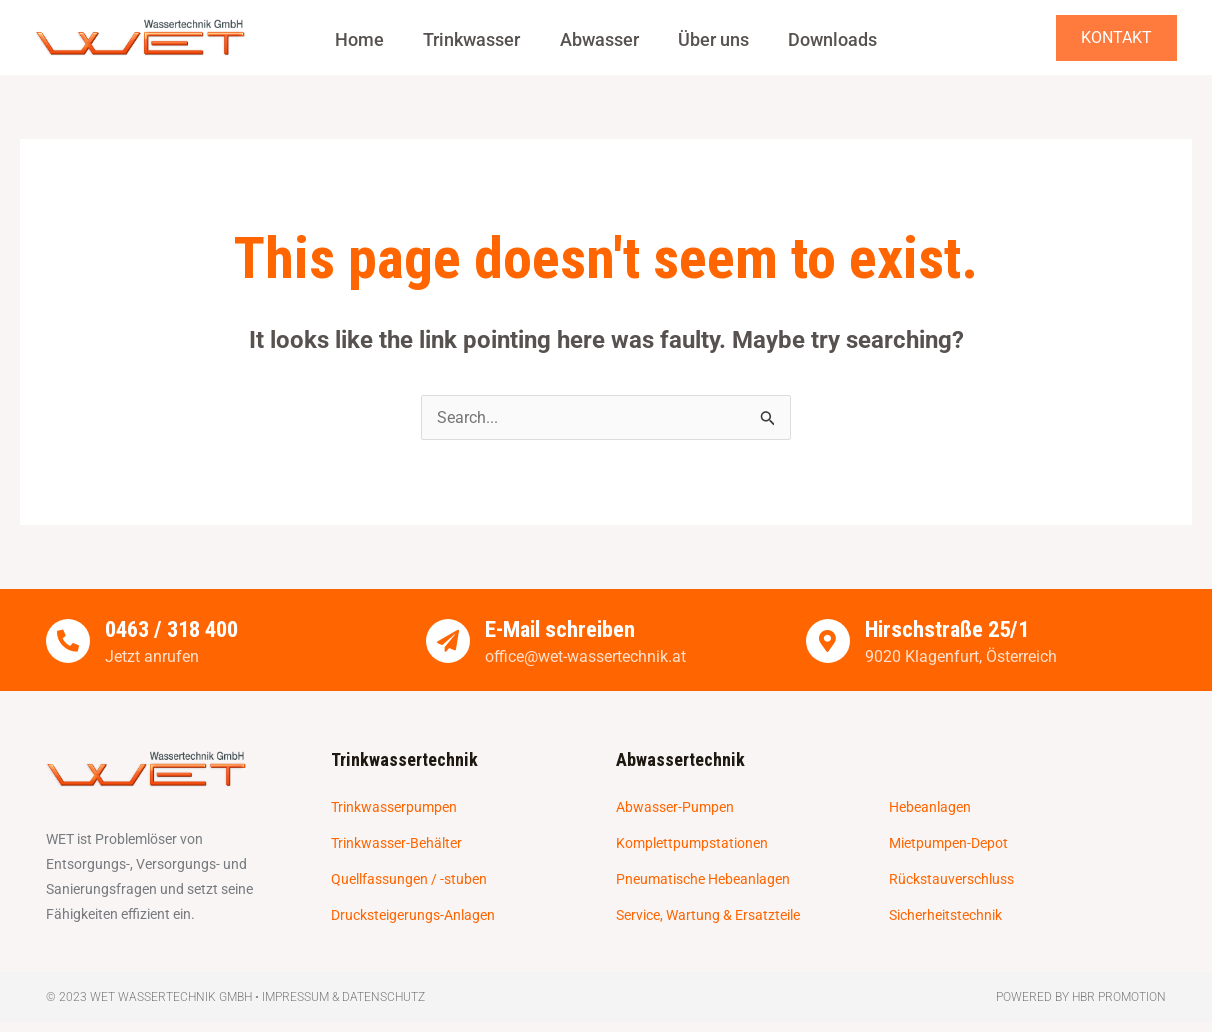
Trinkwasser (475, 40)
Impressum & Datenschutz (343, 997)
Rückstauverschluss (951, 880)
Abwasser (599, 40)
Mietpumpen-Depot (948, 844)
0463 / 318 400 (176, 630)
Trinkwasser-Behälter (396, 844)
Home (367, 40)
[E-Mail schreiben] (448, 641)
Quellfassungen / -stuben (409, 880)
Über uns (709, 40)
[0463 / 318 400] (68, 641)
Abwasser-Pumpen (675, 808)
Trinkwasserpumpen (394, 808)
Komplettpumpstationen (692, 844)
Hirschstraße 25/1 (950, 630)
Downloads (824, 40)
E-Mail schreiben (560, 630)
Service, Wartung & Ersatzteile (708, 916)
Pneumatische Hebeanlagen (703, 880)
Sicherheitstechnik (945, 916)
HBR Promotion (1119, 997)
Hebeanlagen (930, 808)
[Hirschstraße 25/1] (828, 641)
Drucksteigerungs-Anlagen (413, 916)
